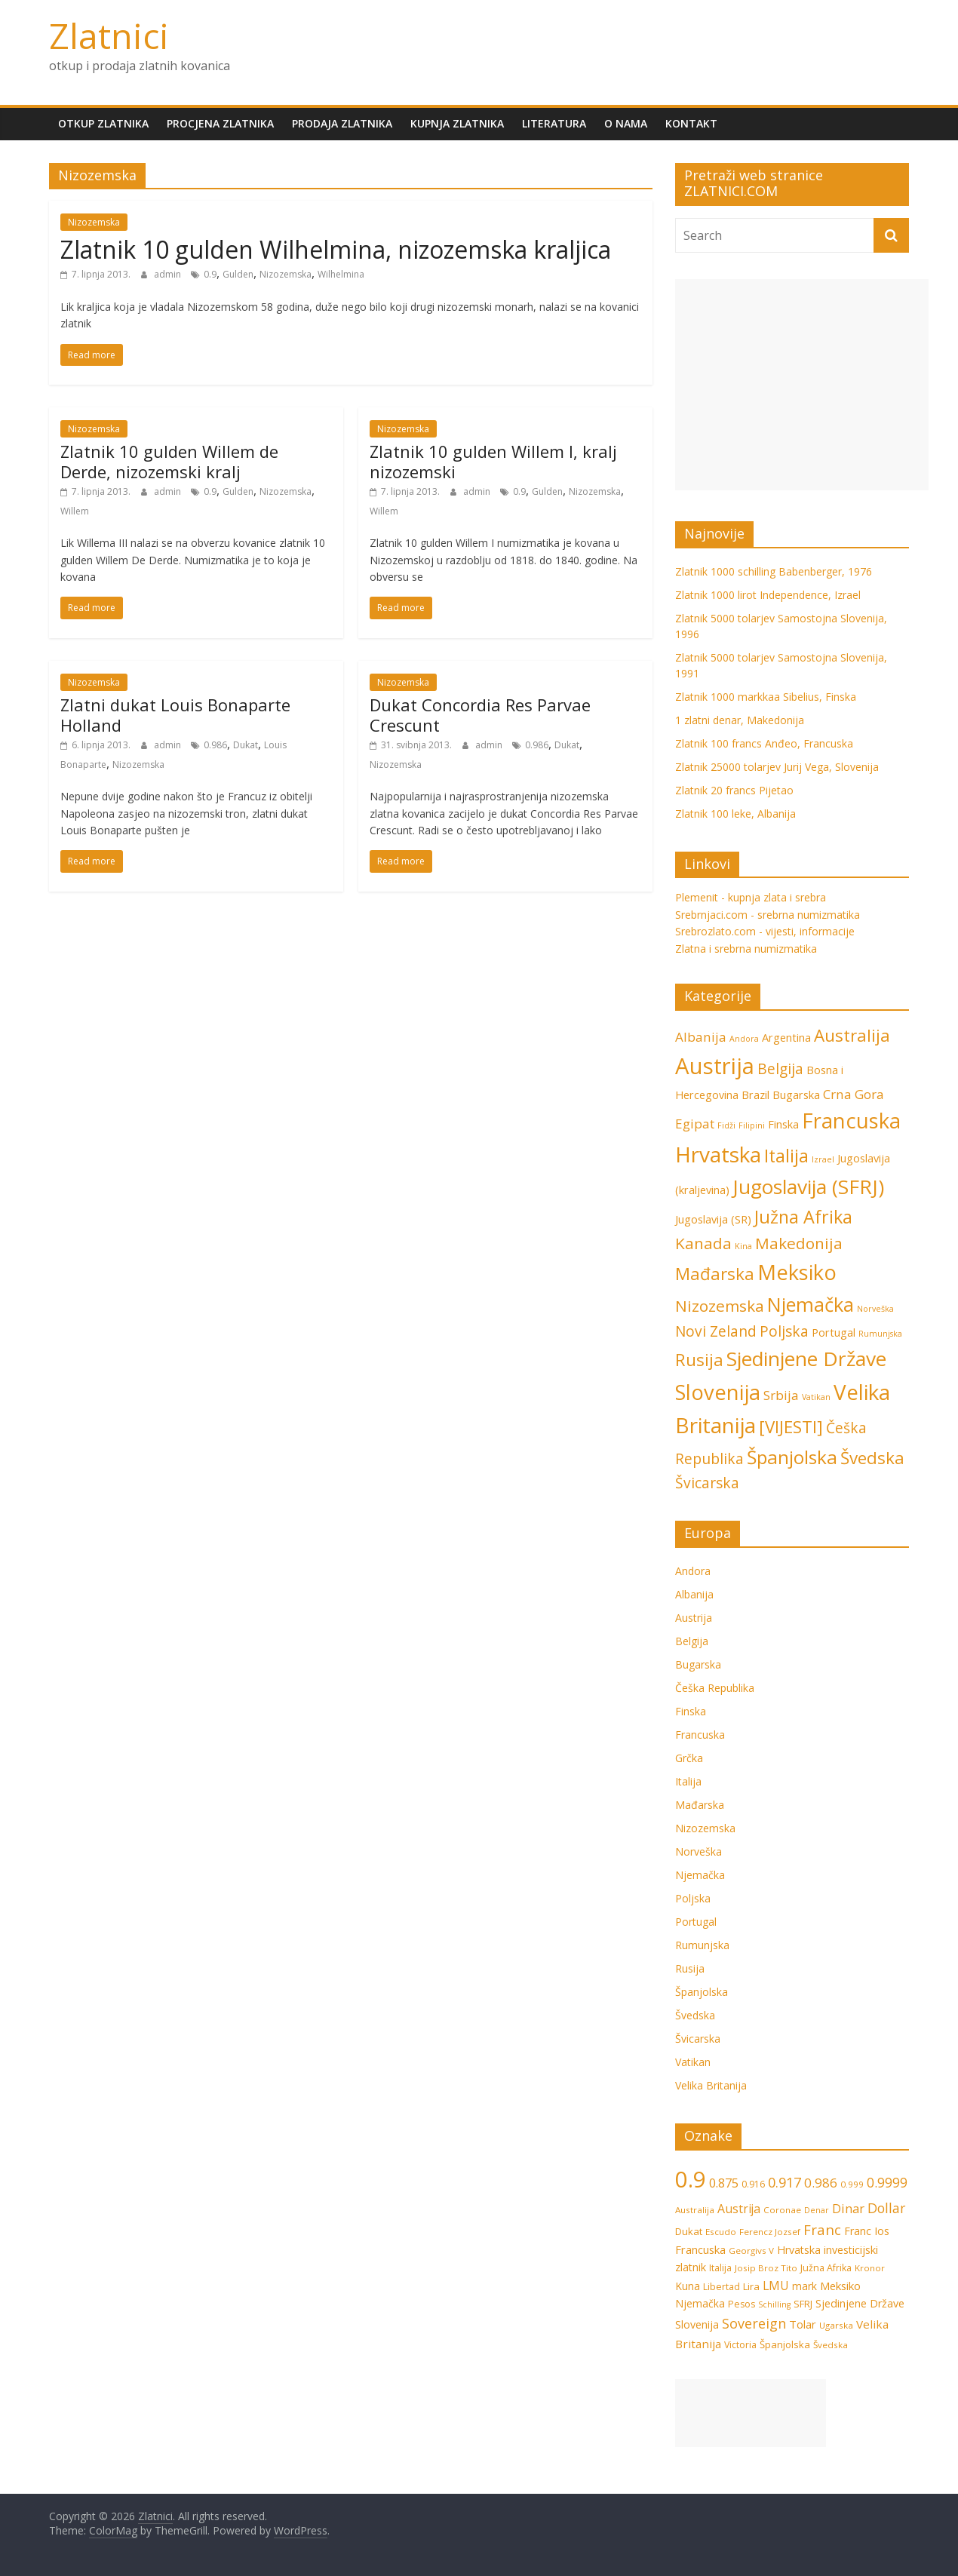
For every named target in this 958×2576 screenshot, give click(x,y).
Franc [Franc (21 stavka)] (822, 2229)
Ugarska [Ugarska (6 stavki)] (836, 2325)
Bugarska (698, 1664)
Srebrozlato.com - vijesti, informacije (765, 931)
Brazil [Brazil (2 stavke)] (755, 1095)
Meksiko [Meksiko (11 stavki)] (797, 1272)
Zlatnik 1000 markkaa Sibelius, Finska (765, 696)
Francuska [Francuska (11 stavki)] (851, 1120)
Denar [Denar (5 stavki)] (816, 2210)
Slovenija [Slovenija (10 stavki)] (697, 2324)
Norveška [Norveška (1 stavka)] (875, 1308)
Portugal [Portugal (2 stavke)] (833, 1332)
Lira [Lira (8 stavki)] (751, 2286)
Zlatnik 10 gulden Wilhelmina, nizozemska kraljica (335, 249)
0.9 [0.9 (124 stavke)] (690, 2179)
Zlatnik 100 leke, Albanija (735, 813)
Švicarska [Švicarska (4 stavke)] (707, 1483)
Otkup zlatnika (103, 123)
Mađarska (699, 1805)
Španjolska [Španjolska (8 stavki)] (792, 1457)
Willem (74, 511)
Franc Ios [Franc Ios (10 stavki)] (866, 2231)
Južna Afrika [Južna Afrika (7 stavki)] (803, 1217)
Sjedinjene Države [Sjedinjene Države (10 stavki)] (806, 1358)
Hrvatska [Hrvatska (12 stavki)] (718, 1154)
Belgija (691, 1641)
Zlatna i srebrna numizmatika (746, 948)
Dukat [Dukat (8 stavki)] (688, 2231)
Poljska (693, 1898)
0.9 (210, 274)
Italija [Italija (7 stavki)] (786, 1156)
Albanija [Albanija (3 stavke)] (700, 1036)
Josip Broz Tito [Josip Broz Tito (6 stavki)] (766, 2268)
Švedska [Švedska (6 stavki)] (872, 1457)
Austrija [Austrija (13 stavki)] (738, 2208)
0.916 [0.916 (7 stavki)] (753, 2184)
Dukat (245, 744)
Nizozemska (94, 222)
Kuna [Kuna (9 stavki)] (687, 2286)
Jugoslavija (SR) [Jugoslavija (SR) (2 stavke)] (713, 1219)
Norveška (698, 1851)
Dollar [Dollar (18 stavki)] (886, 2208)
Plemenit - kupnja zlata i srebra (750, 897)
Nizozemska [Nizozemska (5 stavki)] (719, 1305)
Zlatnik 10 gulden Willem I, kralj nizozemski (493, 461)
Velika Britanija (711, 2085)
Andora (693, 1571)
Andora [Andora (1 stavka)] (744, 1038)
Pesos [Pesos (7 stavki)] (741, 2304)
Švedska (695, 2015)
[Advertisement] (802, 384)
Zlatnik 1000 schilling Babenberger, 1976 (773, 571)
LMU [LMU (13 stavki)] (776, 2285)
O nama (625, 123)
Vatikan (693, 2062)
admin (168, 274)
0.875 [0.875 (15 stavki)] (723, 2182)
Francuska (700, 1734)
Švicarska (697, 2038)
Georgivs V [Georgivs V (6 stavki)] (751, 2250)
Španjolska (701, 1992)
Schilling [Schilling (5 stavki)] (774, 2304)
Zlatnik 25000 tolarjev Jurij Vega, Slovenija (777, 767)
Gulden (238, 274)
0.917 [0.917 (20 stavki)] (784, 2181)
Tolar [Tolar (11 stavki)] (802, 2324)
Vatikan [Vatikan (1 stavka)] (816, 1397)
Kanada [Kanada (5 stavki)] (703, 1243)
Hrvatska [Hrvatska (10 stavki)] (799, 2250)
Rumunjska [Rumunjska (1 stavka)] (880, 1333)
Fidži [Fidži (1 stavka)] (726, 1125)
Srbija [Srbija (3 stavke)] (781, 1395)
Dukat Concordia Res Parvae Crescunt (480, 714)
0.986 (215, 744)
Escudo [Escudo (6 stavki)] (720, 2231)
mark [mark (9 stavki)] (804, 2286)
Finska (690, 1711)
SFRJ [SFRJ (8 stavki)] (803, 2303)
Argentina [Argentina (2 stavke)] (786, 1037)
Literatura (554, 123)
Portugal (696, 1921)
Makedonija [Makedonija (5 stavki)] (799, 1243)
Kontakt (691, 123)
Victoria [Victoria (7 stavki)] (740, 2344)
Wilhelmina (341, 274)
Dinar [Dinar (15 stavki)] (848, 2208)
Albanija (694, 1594)
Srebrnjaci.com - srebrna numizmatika (767, 914)
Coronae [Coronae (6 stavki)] (782, 2209)
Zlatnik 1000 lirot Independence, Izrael (768, 595)
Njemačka (700, 1875)
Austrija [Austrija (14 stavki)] (714, 1066)
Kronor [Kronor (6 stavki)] (870, 2268)
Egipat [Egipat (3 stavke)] (694, 1123)
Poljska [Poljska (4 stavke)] (784, 1331)
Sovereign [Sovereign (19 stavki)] (754, 2323)
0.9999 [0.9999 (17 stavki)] (887, 2182)
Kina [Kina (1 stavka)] (743, 1246)
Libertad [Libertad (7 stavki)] (721, 2286)
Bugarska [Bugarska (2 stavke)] (796, 1095)
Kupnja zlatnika (457, 123)
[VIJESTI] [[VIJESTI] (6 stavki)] (791, 1426)
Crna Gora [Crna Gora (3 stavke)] (853, 1094)
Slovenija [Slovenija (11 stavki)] (717, 1392)
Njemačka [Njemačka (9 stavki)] (810, 1304)
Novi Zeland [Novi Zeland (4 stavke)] (716, 1331)
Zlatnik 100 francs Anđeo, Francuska (764, 743)
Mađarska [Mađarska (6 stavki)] (714, 1273)
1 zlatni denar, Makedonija (739, 720)
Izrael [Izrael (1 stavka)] (823, 1159)
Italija (688, 1781)
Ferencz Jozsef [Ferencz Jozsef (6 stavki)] (769, 2231)
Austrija (693, 1617)
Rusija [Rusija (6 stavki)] (699, 1359)
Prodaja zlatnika (342, 123)
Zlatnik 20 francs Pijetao (734, 790)
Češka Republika (714, 1688)
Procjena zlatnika (220, 123)
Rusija (690, 1968)
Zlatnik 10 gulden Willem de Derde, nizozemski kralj (169, 461)
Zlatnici (109, 35)
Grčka (689, 1758)
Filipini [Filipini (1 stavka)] (751, 1125)
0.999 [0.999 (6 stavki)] (852, 2184)
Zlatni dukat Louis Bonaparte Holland (175, 714)
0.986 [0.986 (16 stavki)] (820, 2182)
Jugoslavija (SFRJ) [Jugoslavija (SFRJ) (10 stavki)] (808, 1186)
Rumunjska (702, 1945)
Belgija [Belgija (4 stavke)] (780, 1069)
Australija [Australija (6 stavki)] (852, 1035)
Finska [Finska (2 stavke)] (783, 1124)
